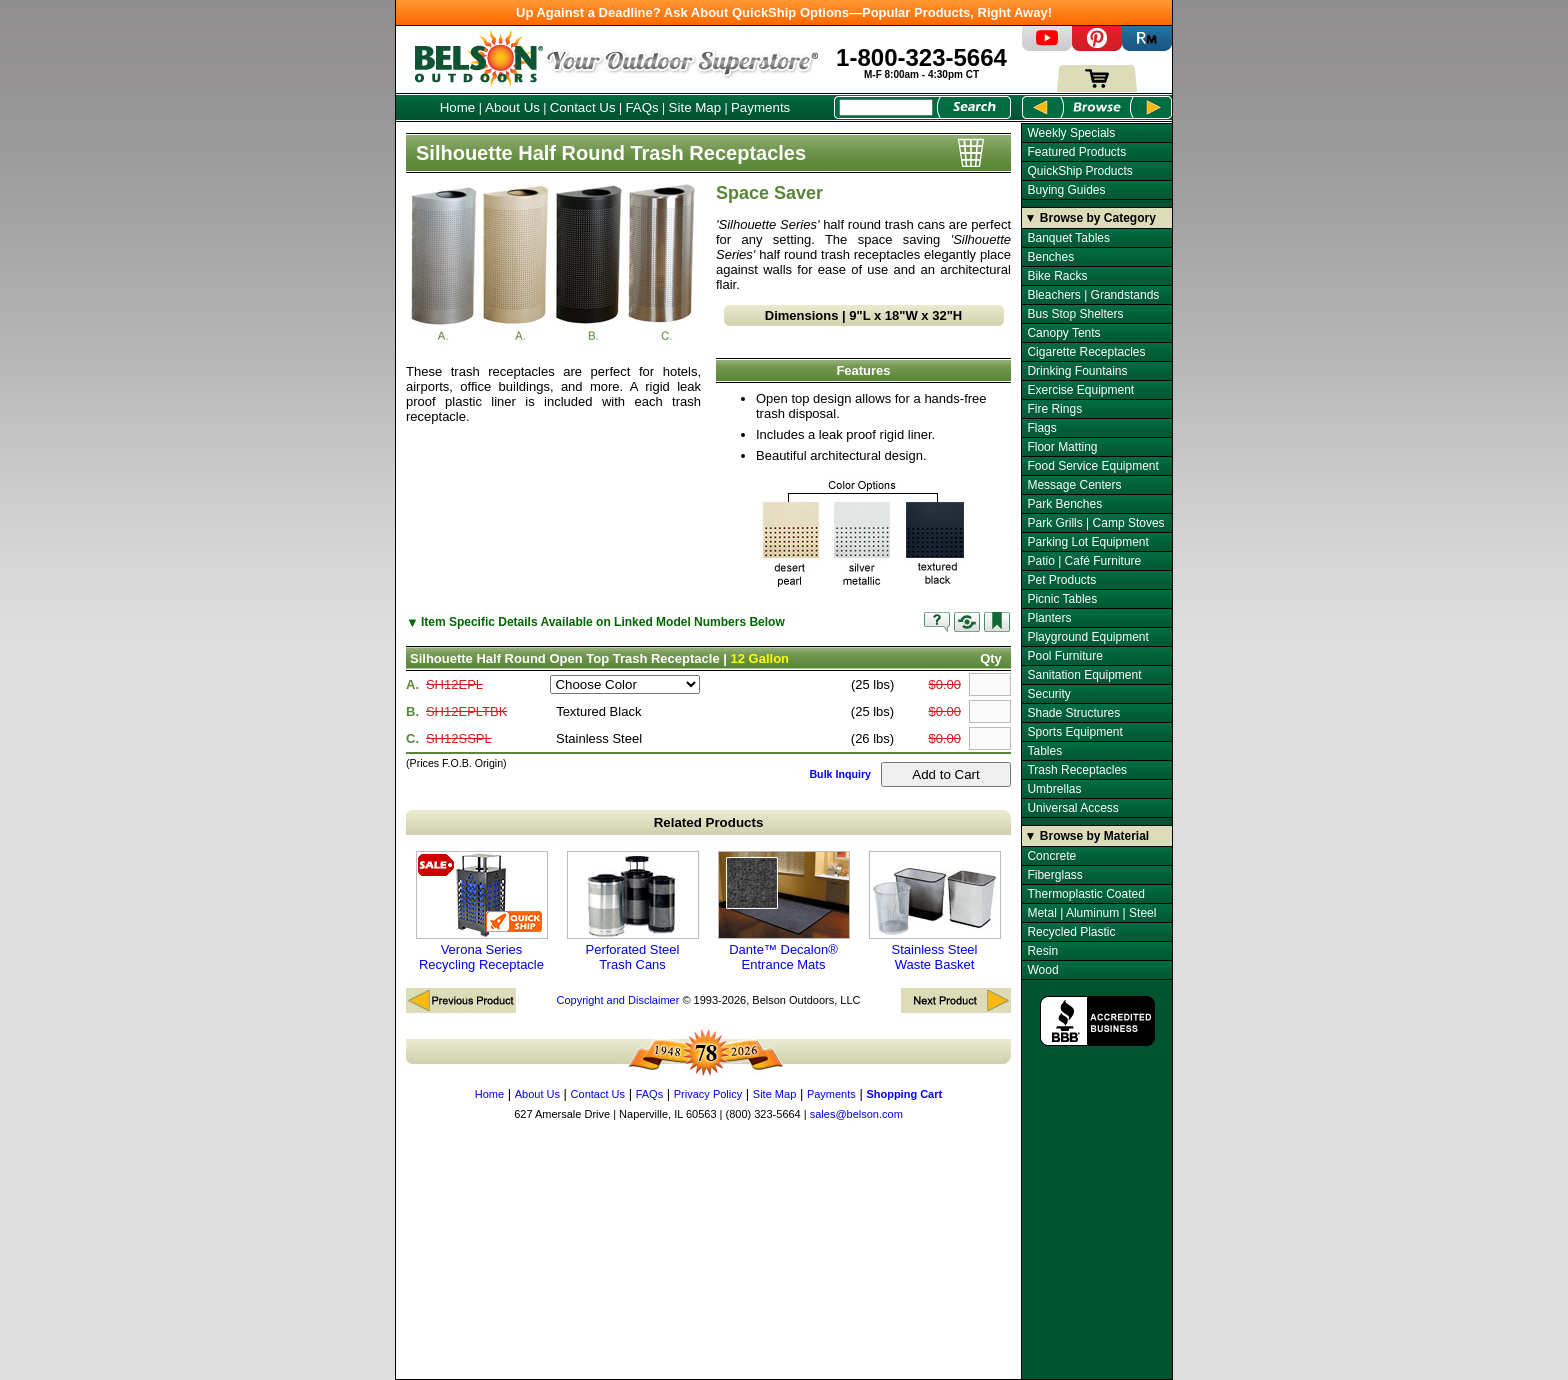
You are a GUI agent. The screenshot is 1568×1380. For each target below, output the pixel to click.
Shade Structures (1073, 713)
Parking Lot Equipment (1087, 542)
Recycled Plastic (1071, 932)
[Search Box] (886, 107)
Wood (1042, 970)
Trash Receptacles (1077, 770)
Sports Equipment (1074, 732)
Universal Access (1072, 808)
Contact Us (583, 107)
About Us (512, 107)
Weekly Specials (1071, 133)
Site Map (695, 107)
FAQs (641, 107)
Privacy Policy (708, 1094)
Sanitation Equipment (1084, 675)
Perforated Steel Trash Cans (633, 911)
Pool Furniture (1064, 656)
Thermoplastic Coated (1085, 894)
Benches (1050, 257)
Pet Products (1061, 580)
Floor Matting (1062, 447)
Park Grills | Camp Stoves (1095, 523)
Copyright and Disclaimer (617, 1000)
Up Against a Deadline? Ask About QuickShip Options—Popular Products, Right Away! (784, 12)
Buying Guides (1066, 190)
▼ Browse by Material (1087, 836)
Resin (1042, 951)
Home (458, 107)
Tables (1044, 751)
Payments (760, 107)
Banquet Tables (1068, 238)
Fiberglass (1054, 875)
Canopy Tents (1063, 333)
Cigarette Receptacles (1086, 352)
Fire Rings (1054, 409)
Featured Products (1076, 152)
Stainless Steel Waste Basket (935, 911)
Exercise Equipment (1080, 390)
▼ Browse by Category (1090, 218)
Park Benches (1064, 504)
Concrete (1051, 856)
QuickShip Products (1079, 171)
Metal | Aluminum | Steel (1091, 913)
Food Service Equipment (1092, 466)
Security (1048, 694)
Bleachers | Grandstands (1093, 295)
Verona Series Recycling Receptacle (482, 911)
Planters (1049, 618)
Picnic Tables (1062, 599)
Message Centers (1074, 485)
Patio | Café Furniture (1084, 561)
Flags (1041, 428)
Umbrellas (1054, 789)
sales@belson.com (856, 1114)
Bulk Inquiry (840, 774)
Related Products (709, 822)
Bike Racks (1057, 276)
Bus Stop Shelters (1075, 314)
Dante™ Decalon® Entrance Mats (784, 911)
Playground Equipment (1087, 637)
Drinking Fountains (1077, 371)
